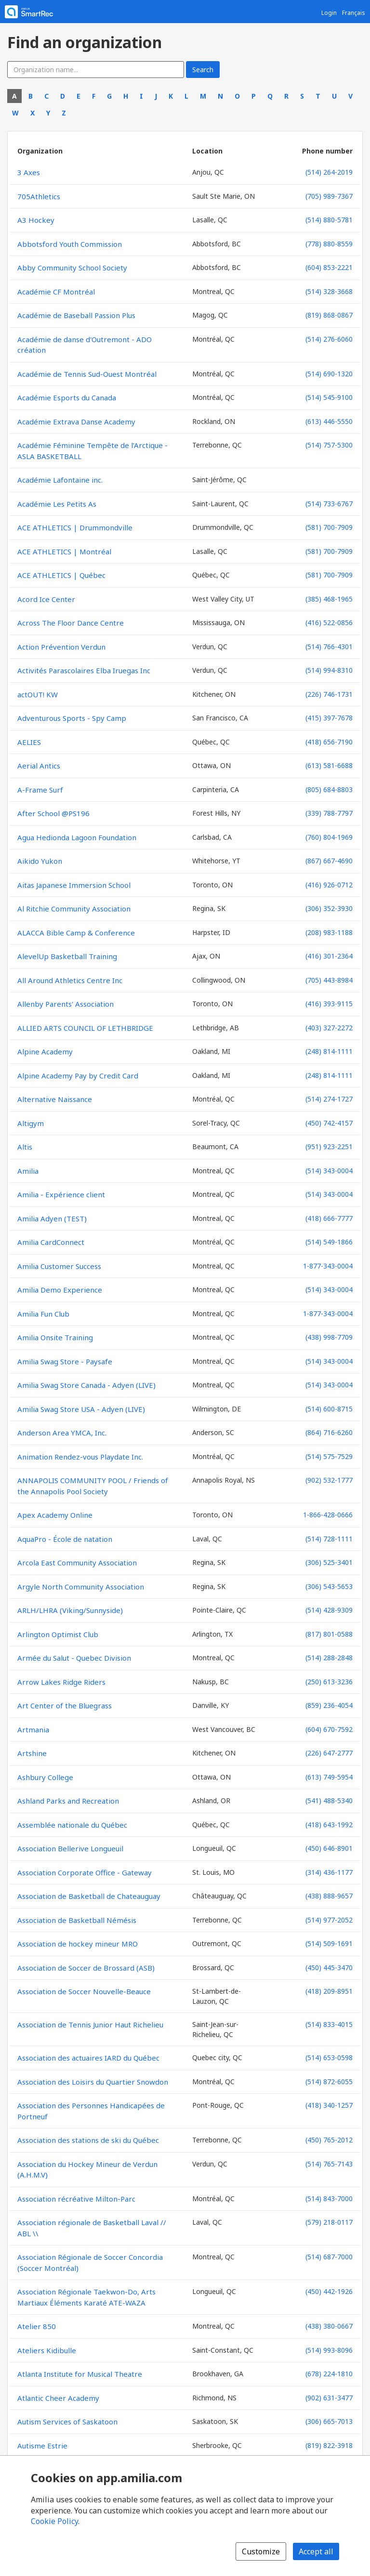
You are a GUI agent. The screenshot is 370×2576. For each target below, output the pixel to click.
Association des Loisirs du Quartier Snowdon (92, 2082)
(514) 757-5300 (329, 444)
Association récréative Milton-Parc (76, 2199)
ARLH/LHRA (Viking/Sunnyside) (70, 1610)
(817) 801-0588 (329, 1634)
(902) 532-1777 (329, 1480)
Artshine (32, 1753)
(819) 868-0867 (329, 315)
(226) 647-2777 (329, 1752)
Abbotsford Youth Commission (69, 244)
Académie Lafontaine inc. (60, 480)
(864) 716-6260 (329, 1432)
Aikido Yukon (39, 861)
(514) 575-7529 (329, 1456)
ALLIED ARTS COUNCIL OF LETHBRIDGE (85, 1028)
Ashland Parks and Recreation (68, 1801)
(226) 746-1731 (329, 694)
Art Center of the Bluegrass (64, 1705)
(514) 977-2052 (329, 1919)
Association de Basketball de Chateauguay (88, 1896)
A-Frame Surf (40, 790)
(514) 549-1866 (329, 1241)
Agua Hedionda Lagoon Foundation (76, 837)
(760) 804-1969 (329, 837)
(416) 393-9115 (329, 1003)
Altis (24, 1147)
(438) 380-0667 (329, 2326)
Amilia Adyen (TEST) (52, 1218)
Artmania (33, 1729)
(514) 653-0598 (329, 2057)
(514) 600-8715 (329, 1408)
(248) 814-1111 (329, 1051)
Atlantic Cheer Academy (58, 2398)
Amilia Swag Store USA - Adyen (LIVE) (81, 1409)
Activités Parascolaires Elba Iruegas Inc (83, 670)
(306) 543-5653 (329, 1586)
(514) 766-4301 (329, 646)
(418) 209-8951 (329, 1991)
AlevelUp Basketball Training (67, 956)
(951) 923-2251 (329, 1146)
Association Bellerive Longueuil (70, 1848)
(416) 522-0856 (329, 622)
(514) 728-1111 (329, 1538)
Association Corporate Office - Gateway (84, 1872)
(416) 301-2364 (329, 956)
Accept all (316, 2551)
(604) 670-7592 (329, 1729)
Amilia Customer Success (59, 1266)
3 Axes (28, 172)
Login (329, 13)
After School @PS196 (53, 813)
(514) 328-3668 (329, 291)
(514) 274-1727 (329, 1098)
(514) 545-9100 (329, 397)
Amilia (28, 1171)
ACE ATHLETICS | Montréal (64, 551)
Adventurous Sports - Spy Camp (71, 718)
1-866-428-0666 (328, 1514)
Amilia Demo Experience (59, 1289)
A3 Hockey (35, 220)
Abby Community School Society (72, 267)
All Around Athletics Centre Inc (69, 980)
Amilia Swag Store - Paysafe (64, 1361)
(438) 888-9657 (329, 1895)
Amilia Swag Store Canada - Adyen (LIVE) (86, 1385)
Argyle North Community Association (80, 1586)
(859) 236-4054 (329, 1705)
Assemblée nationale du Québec (72, 1825)
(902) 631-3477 (329, 2397)
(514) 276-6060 (329, 339)
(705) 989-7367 (329, 196)
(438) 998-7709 (329, 1337)
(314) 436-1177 (329, 1872)
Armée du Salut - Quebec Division (74, 1658)
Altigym (30, 1123)
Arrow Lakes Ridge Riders (61, 1682)
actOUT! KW (37, 694)
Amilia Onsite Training (55, 1337)
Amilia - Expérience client (61, 1194)
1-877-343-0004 (328, 1265)
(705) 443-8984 (329, 980)
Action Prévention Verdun (61, 647)
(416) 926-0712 (329, 884)
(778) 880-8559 (329, 243)
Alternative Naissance (54, 1099)
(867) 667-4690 (329, 860)
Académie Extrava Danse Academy (76, 421)
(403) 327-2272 (329, 1027)
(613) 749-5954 (329, 1776)
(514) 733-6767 (329, 503)
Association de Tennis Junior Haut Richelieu (90, 2024)
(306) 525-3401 (329, 1562)
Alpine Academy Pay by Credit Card (77, 1075)
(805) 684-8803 (329, 789)
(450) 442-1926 (329, 2291)
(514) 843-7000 (329, 2198)
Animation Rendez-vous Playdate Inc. (80, 1456)
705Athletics (38, 196)
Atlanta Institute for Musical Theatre (79, 2374)
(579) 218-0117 (329, 2222)
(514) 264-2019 (329, 172)
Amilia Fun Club (43, 1314)
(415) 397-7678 (329, 717)
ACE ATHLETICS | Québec (61, 575)
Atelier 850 (36, 2326)
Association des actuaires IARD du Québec (88, 2058)
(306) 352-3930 (329, 908)
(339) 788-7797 (329, 813)
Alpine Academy (45, 1051)
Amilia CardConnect (50, 1242)
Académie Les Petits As (56, 504)
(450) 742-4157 (329, 1123)
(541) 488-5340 (329, 1800)
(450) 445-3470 (329, 1967)
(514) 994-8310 (329, 670)
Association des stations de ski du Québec (88, 2140)
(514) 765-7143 (329, 2163)
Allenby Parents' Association (65, 1004)
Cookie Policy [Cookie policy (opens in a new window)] (54, 2521)
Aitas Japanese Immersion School (74, 885)
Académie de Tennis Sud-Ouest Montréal (87, 374)
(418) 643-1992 (329, 1824)
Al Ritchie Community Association (74, 908)
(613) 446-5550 (329, 421)
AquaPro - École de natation (64, 1539)
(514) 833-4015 (329, 2024)
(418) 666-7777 (329, 1218)
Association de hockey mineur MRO (77, 1943)
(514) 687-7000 (329, 2256)
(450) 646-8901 (329, 1848)
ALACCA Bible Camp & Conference (76, 932)
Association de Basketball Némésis (76, 1920)
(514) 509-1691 (329, 1943)
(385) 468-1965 (329, 598)
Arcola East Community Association (77, 1562)
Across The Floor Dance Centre (70, 623)
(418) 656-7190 (329, 741)
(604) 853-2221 (329, 267)
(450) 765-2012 (329, 2139)
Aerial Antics (38, 765)
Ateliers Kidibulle (46, 2350)
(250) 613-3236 (329, 1681)
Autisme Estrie (42, 2445)
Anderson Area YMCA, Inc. (61, 1432)
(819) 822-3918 (329, 2445)
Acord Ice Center (46, 599)
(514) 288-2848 (329, 1657)
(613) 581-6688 (329, 765)
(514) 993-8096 (329, 2350)
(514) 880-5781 (329, 219)
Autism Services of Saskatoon (67, 2421)
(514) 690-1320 (329, 373)
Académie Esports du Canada (66, 397)
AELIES (29, 742)
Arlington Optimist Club (57, 1634)
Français (353, 13)
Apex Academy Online (54, 1515)
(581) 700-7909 (329, 527)
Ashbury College (45, 1777)
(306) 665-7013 (329, 2421)
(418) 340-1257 (329, 2105)
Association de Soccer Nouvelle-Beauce (84, 1991)
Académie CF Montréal (56, 291)
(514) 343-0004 (329, 1170)
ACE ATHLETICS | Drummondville (74, 527)
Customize (261, 2551)
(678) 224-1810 (329, 2373)
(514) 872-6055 (329, 2081)
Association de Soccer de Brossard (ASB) (86, 1968)
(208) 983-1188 (329, 932)
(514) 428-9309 (329, 1610)
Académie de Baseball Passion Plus (76, 315)
